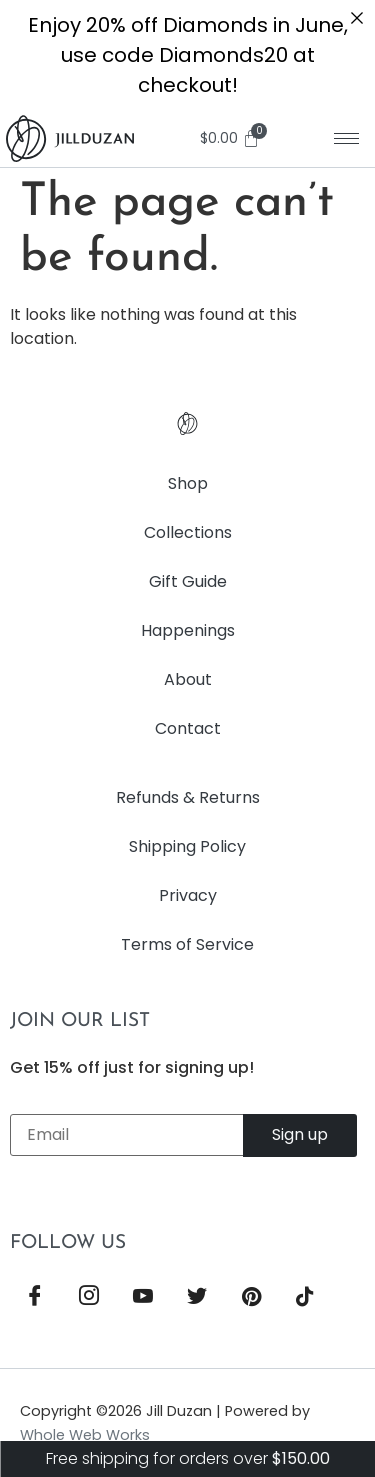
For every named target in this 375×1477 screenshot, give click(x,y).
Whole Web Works (85, 1435)
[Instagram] (89, 1298)
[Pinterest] (251, 1298)
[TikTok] (305, 1298)
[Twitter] (197, 1298)
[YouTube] (143, 1298)
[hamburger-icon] (346, 138)
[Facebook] (35, 1298)
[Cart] (233, 139)
